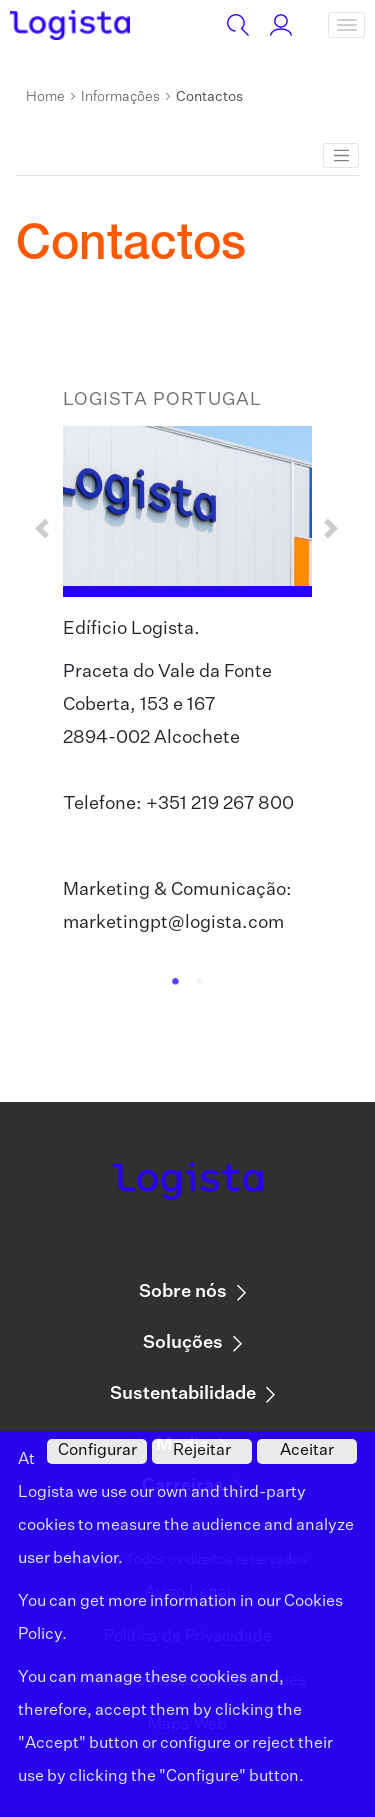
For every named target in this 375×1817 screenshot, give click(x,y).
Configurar (97, 1451)
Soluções (183, 1343)
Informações (120, 97)
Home (45, 97)
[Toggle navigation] (346, 25)
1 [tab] (176, 982)
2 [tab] (200, 982)
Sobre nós (183, 1292)
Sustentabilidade (183, 1394)
